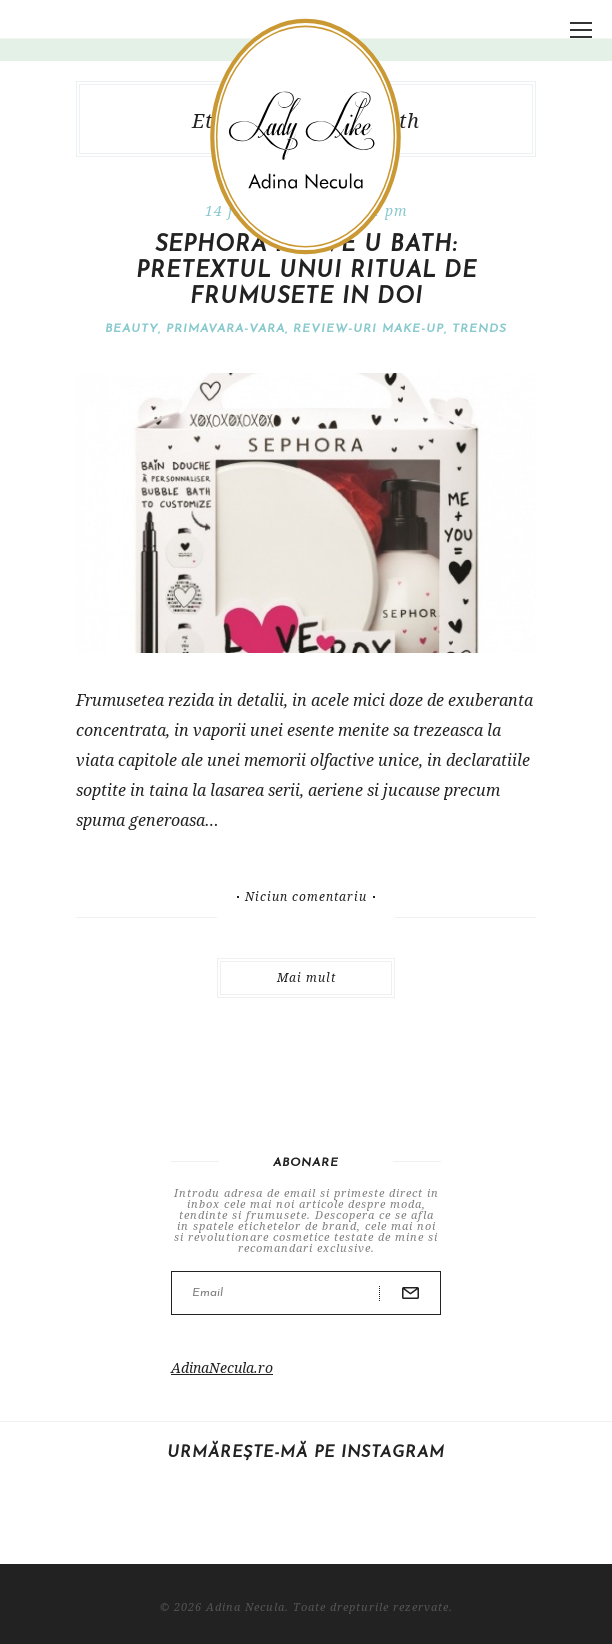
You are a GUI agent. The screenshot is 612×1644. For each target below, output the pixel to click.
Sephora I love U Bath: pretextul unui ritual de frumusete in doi (306, 271)
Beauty (131, 329)
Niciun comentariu (306, 897)
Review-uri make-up (368, 329)
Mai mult (306, 977)
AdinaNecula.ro (222, 1367)
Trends (479, 329)
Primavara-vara (225, 329)
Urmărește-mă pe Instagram (306, 1453)
